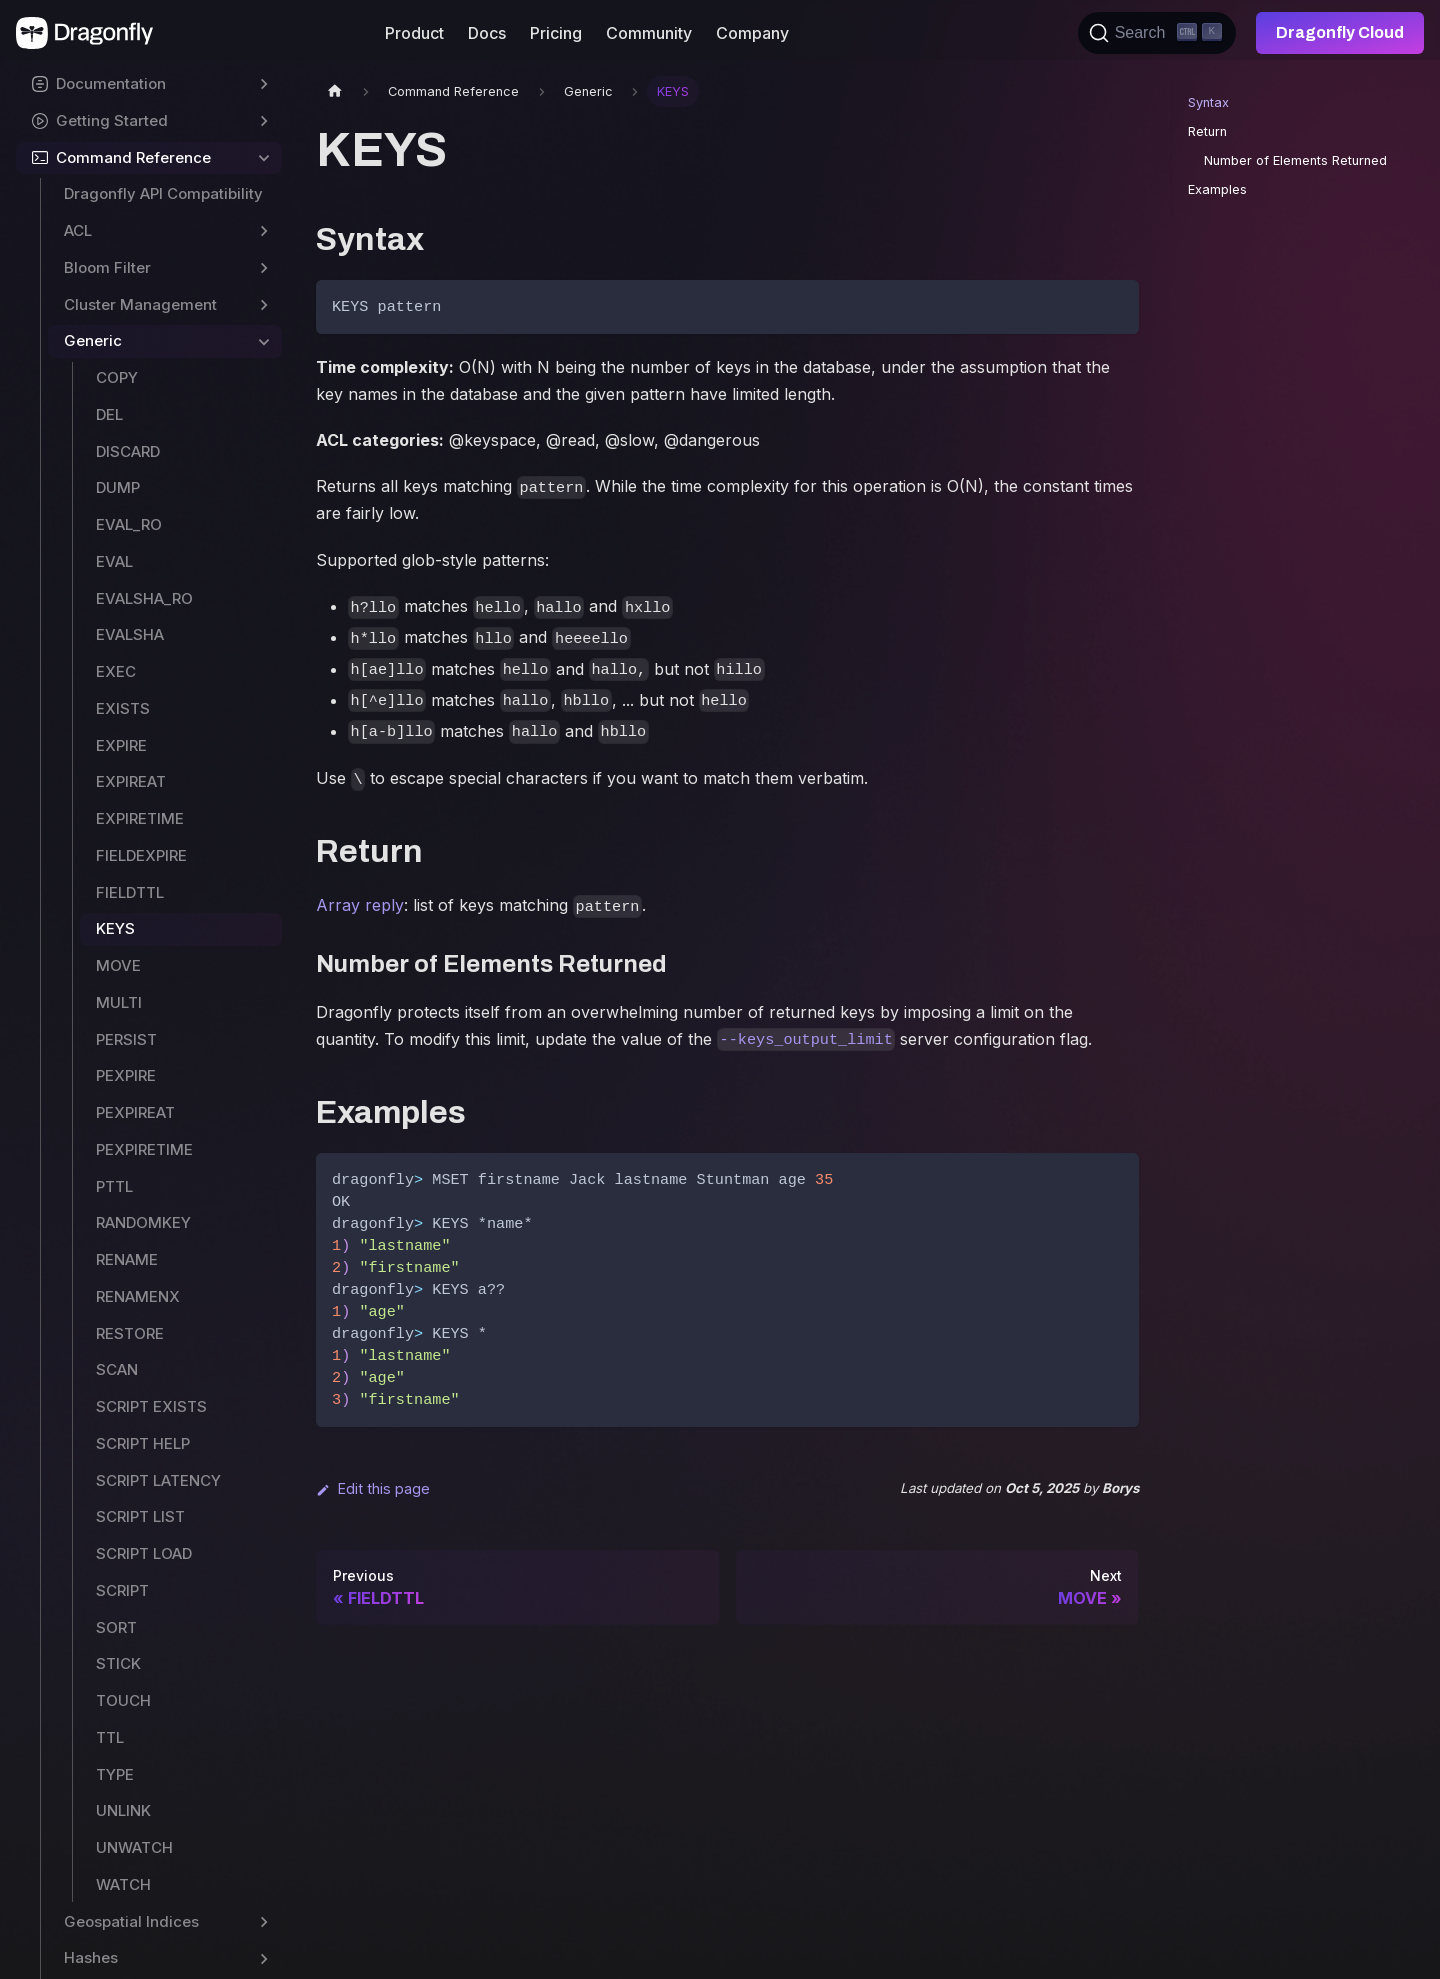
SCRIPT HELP (143, 1443)
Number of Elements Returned (1295, 160)
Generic (93, 340)
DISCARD (128, 451)
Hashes (91, 1957)
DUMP (118, 487)
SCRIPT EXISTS (151, 1406)
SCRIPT (122, 1590)
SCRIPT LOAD (144, 1553)
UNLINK (123, 1810)
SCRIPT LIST (140, 1516)
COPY (117, 377)
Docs (487, 33)
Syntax (1208, 102)
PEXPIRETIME (144, 1149)
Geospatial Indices (131, 1921)
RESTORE (130, 1333)
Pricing (556, 33)
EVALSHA (130, 634)
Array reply (360, 905)
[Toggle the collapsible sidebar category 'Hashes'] (264, 1958)
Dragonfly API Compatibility (163, 193)
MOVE (118, 965)
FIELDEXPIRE (141, 855)
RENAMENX (138, 1296)
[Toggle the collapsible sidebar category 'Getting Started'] (264, 121)
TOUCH (123, 1700)
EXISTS (123, 708)
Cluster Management (140, 304)
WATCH (123, 1884)
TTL (110, 1737)
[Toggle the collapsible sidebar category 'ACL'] (264, 231)
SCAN (117, 1369)
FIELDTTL (130, 892)
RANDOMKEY (143, 1222)
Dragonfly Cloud (1340, 32)
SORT (116, 1627)
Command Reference (133, 157)
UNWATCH (134, 1847)
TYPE (115, 1774)
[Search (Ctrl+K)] (1157, 33)
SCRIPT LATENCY (158, 1480)
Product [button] (414, 33)
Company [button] (752, 33)
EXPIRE (121, 745)
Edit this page (373, 1488)
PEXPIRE (126, 1075)
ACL (78, 230)
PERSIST (126, 1039)
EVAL (114, 561)
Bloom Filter (107, 267)
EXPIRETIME (140, 818)
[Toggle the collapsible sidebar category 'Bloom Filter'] (264, 268)
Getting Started (112, 120)
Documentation (111, 83)
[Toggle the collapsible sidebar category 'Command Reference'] (264, 158)
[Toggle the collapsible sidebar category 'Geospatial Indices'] (264, 1922)
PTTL (114, 1186)
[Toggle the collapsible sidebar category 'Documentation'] (264, 84)
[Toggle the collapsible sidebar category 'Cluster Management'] (264, 305)
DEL (109, 414)
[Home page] (335, 91)
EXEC (116, 671)
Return (1207, 131)
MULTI (119, 1002)
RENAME (127, 1259)
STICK (118, 1663)
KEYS (115, 928)
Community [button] (649, 33)
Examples (1217, 189)
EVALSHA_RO (144, 598)
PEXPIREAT (135, 1112)
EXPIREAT (131, 781)
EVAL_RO (129, 524)
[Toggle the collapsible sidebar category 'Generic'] (264, 341)
